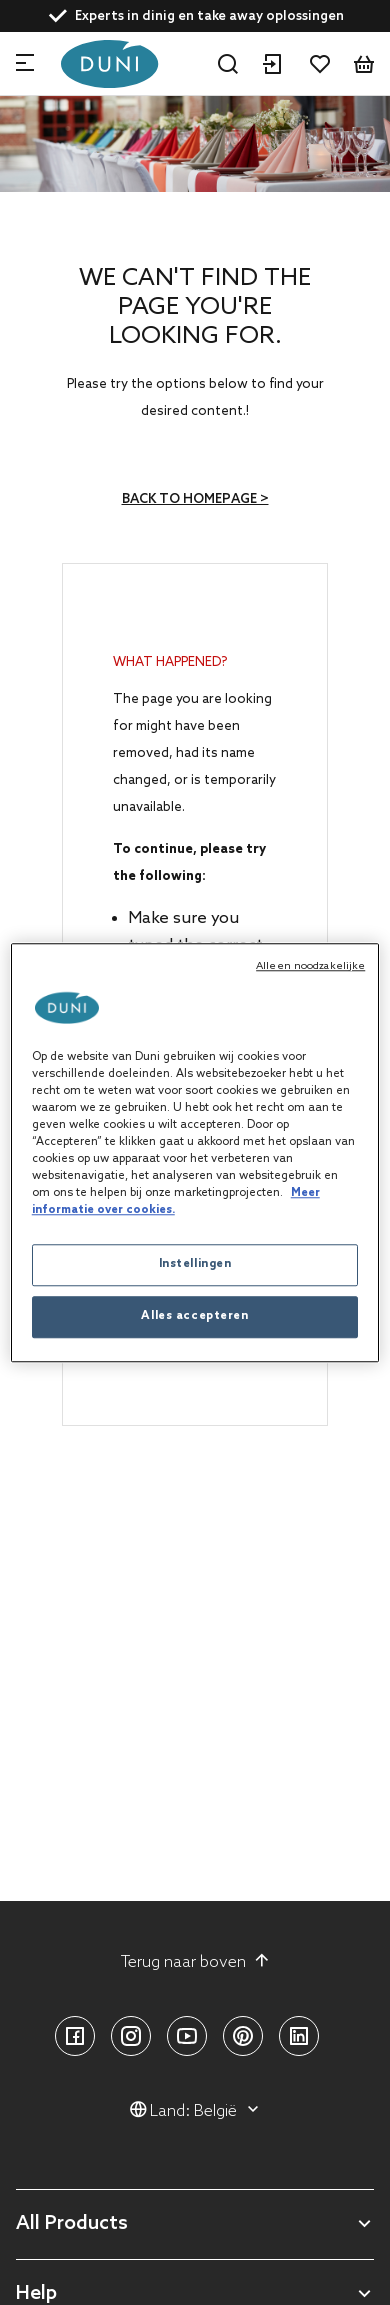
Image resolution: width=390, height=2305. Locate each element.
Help (36, 2294)
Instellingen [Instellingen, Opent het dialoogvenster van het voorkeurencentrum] (195, 1264)
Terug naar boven (195, 1962)
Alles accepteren (194, 1316)
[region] (195, 1152)
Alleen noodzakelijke (310, 966)
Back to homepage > (195, 499)
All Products (72, 2224)
